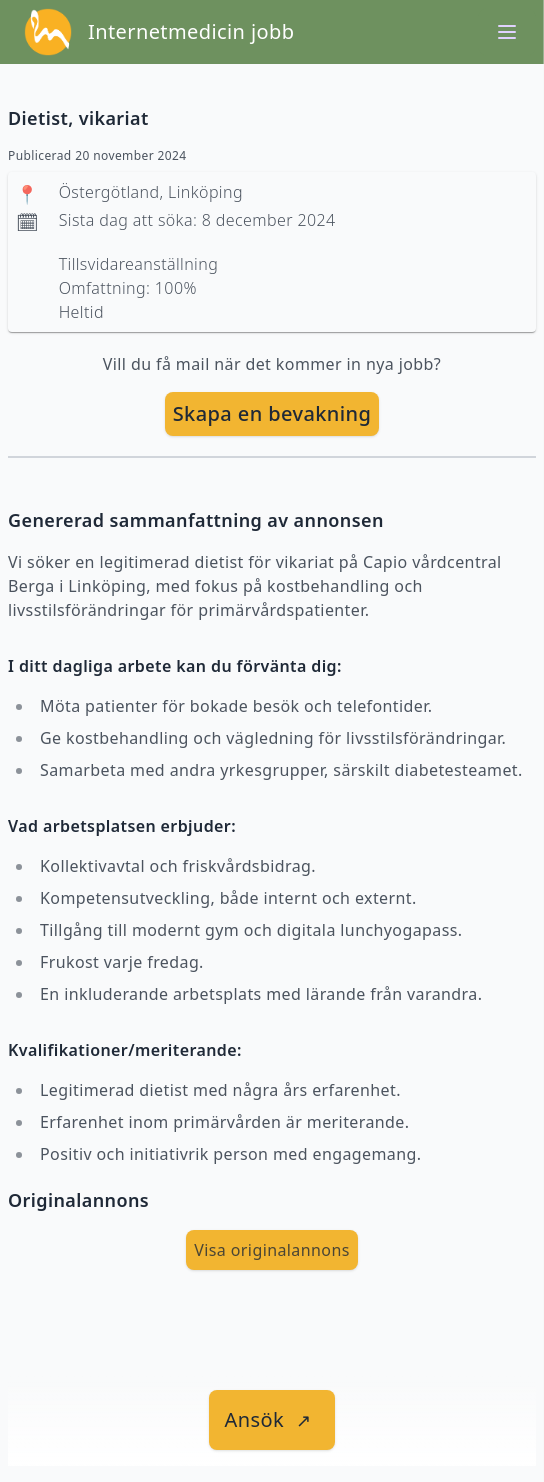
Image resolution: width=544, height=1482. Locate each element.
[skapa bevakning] (272, 414)
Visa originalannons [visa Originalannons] (272, 1250)
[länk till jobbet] (272, 1420)
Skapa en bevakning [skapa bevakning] (272, 413)
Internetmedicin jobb (191, 31)
